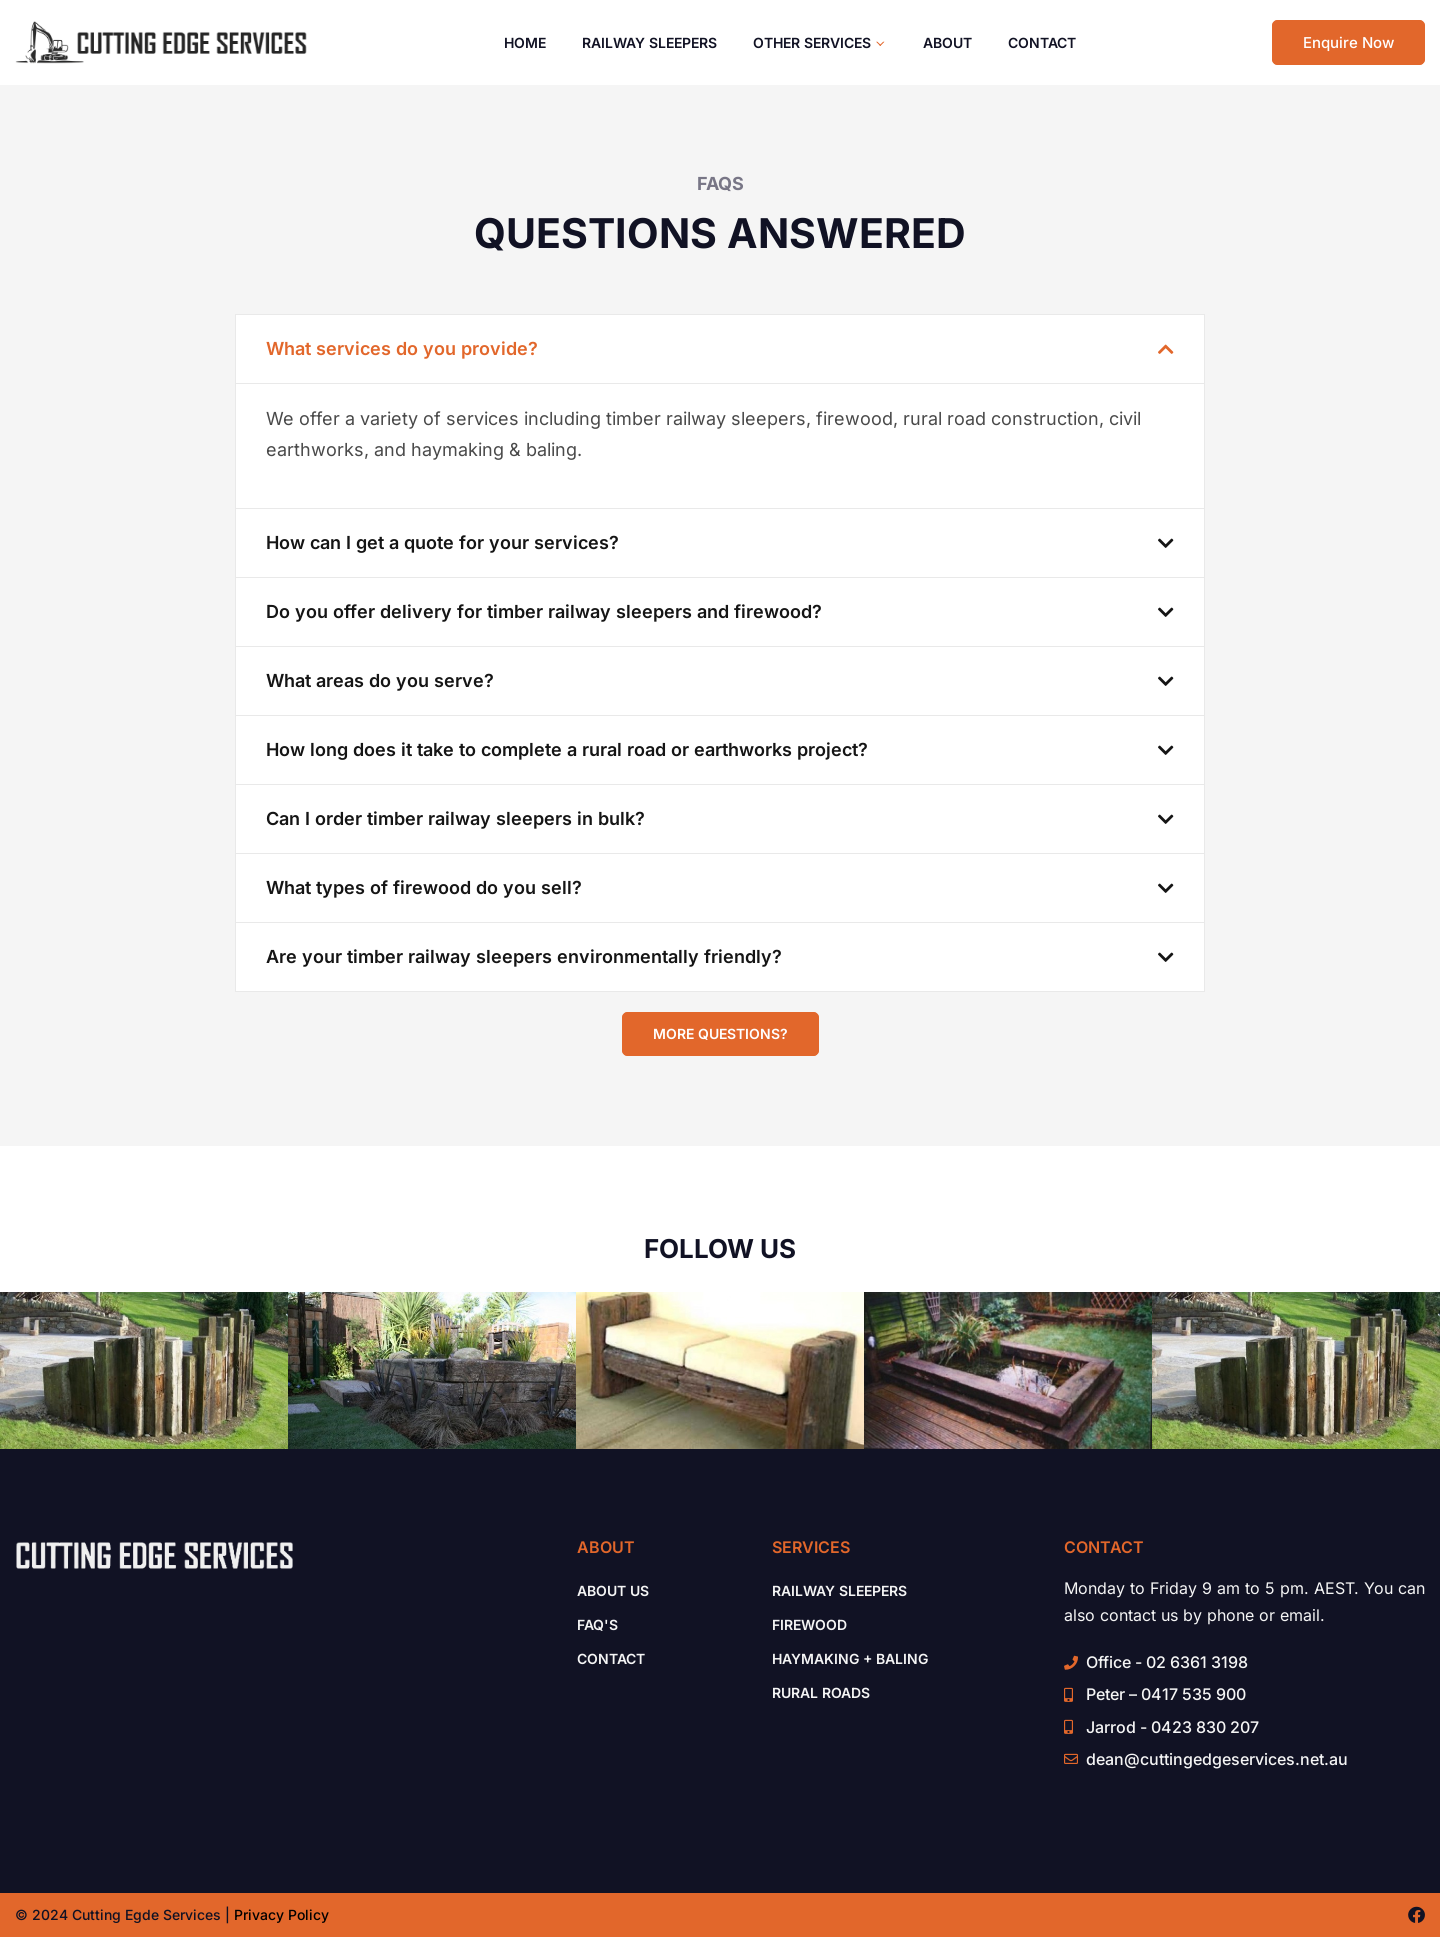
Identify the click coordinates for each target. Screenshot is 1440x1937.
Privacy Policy (281, 1914)
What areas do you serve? (380, 680)
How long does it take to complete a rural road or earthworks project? (567, 749)
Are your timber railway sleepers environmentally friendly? (524, 956)
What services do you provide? (402, 348)
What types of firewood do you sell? (424, 887)
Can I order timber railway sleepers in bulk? (455, 818)
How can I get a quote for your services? (442, 542)
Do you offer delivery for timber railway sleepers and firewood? (544, 611)
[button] (720, 349)
